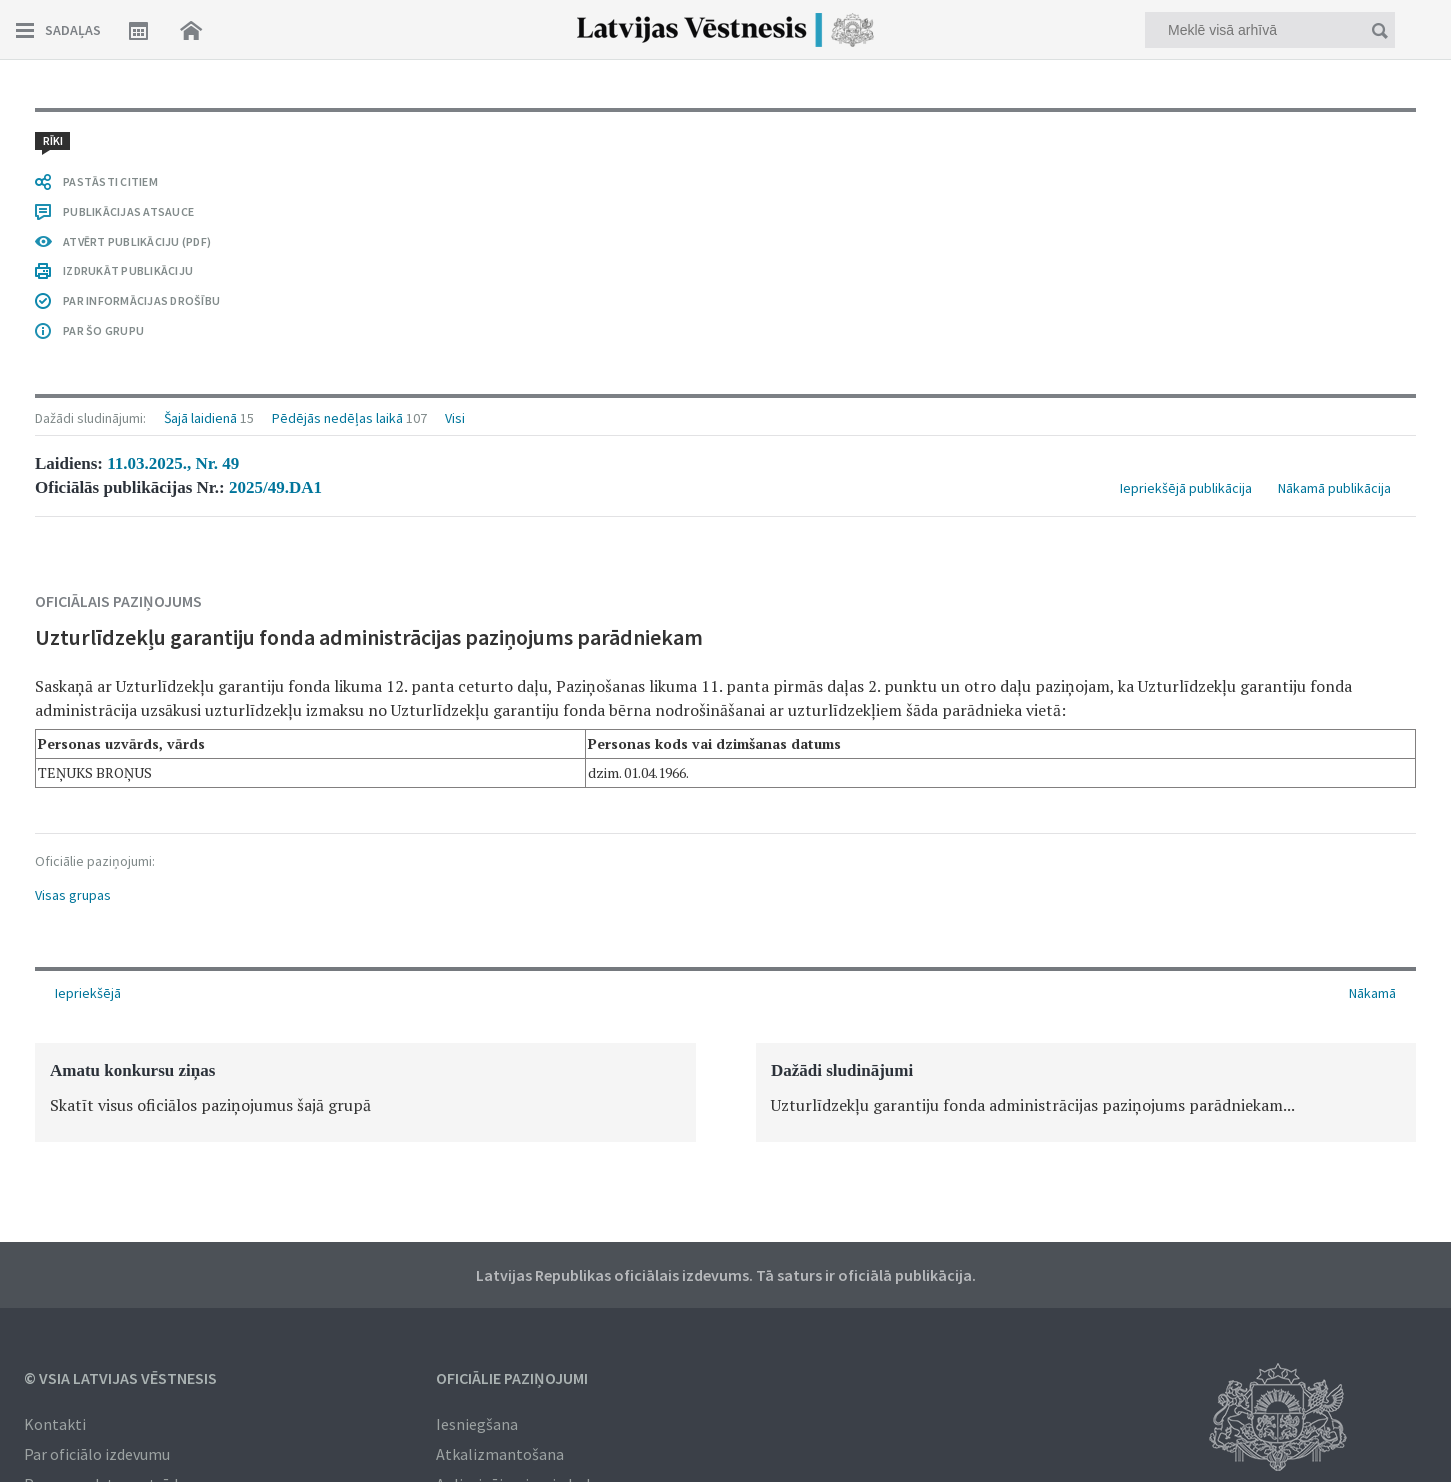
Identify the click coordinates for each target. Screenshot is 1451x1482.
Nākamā (1372, 993)
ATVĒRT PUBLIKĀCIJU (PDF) (137, 802)
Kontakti (55, 1424)
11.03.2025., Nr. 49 (173, 177)
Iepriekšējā (88, 993)
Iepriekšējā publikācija (1186, 202)
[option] (365, 1092)
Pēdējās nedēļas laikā (337, 132)
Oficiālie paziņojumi (512, 1378)
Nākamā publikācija (1334, 202)
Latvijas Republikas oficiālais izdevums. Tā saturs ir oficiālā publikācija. (726, 1275)
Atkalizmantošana (500, 1454)
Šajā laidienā (200, 132)
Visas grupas (73, 609)
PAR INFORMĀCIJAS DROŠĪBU (141, 861)
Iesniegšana (477, 1424)
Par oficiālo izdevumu (97, 1454)
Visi (455, 132)
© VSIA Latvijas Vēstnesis (120, 1378)
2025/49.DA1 (275, 201)
